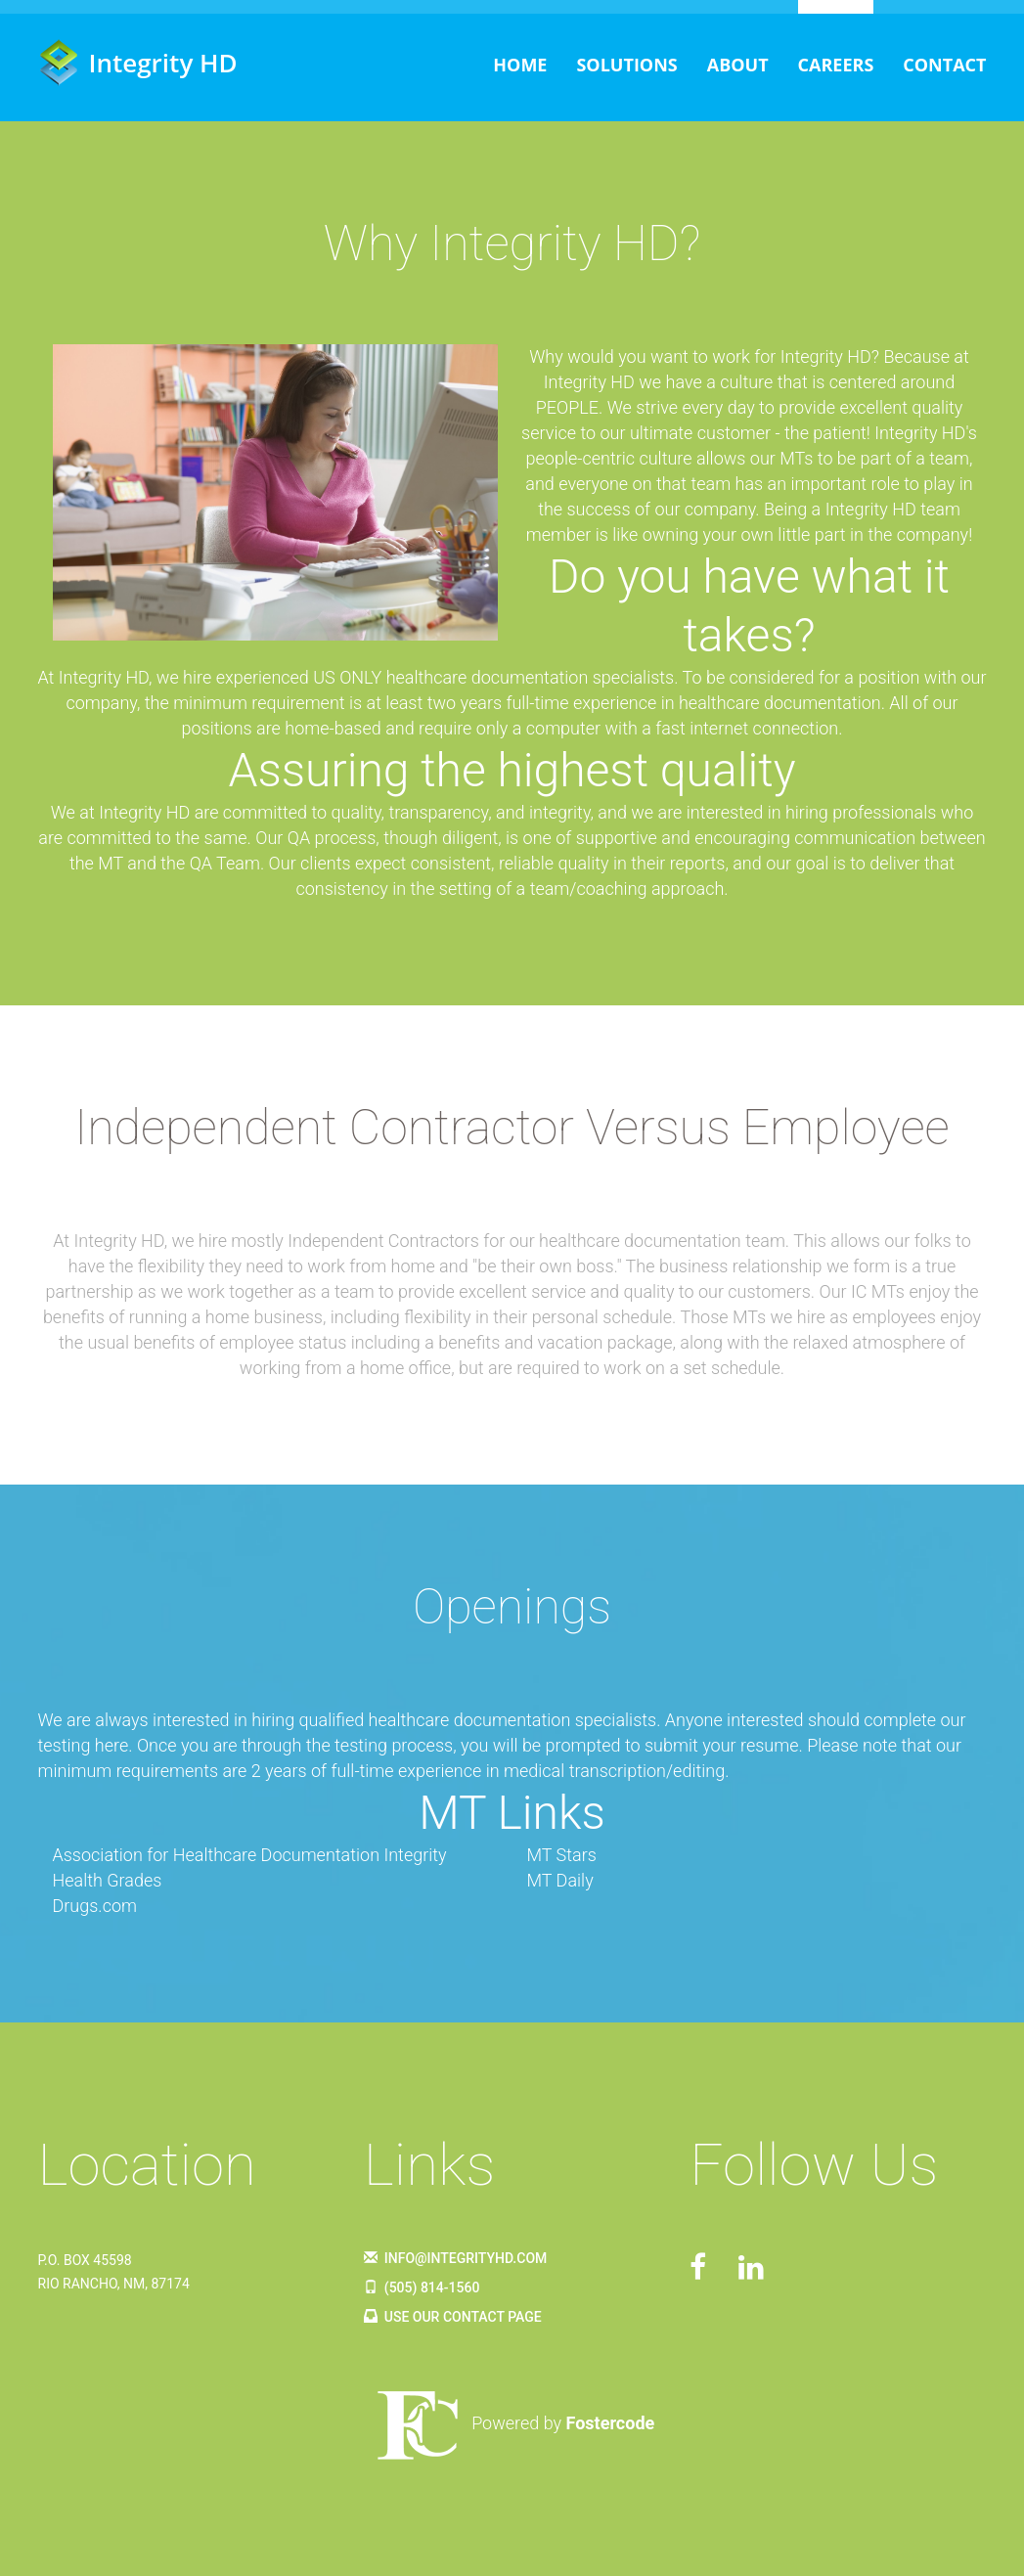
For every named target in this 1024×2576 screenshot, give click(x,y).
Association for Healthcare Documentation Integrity (250, 1854)
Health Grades (107, 1880)
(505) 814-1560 (422, 2287)
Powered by (512, 2423)
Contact (944, 64)
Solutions (626, 64)
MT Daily (560, 1880)
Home (520, 64)
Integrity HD (138, 62)
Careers (836, 64)
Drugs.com (95, 1905)
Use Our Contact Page (453, 2317)
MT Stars (562, 1854)
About (738, 64)
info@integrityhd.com (455, 2258)
